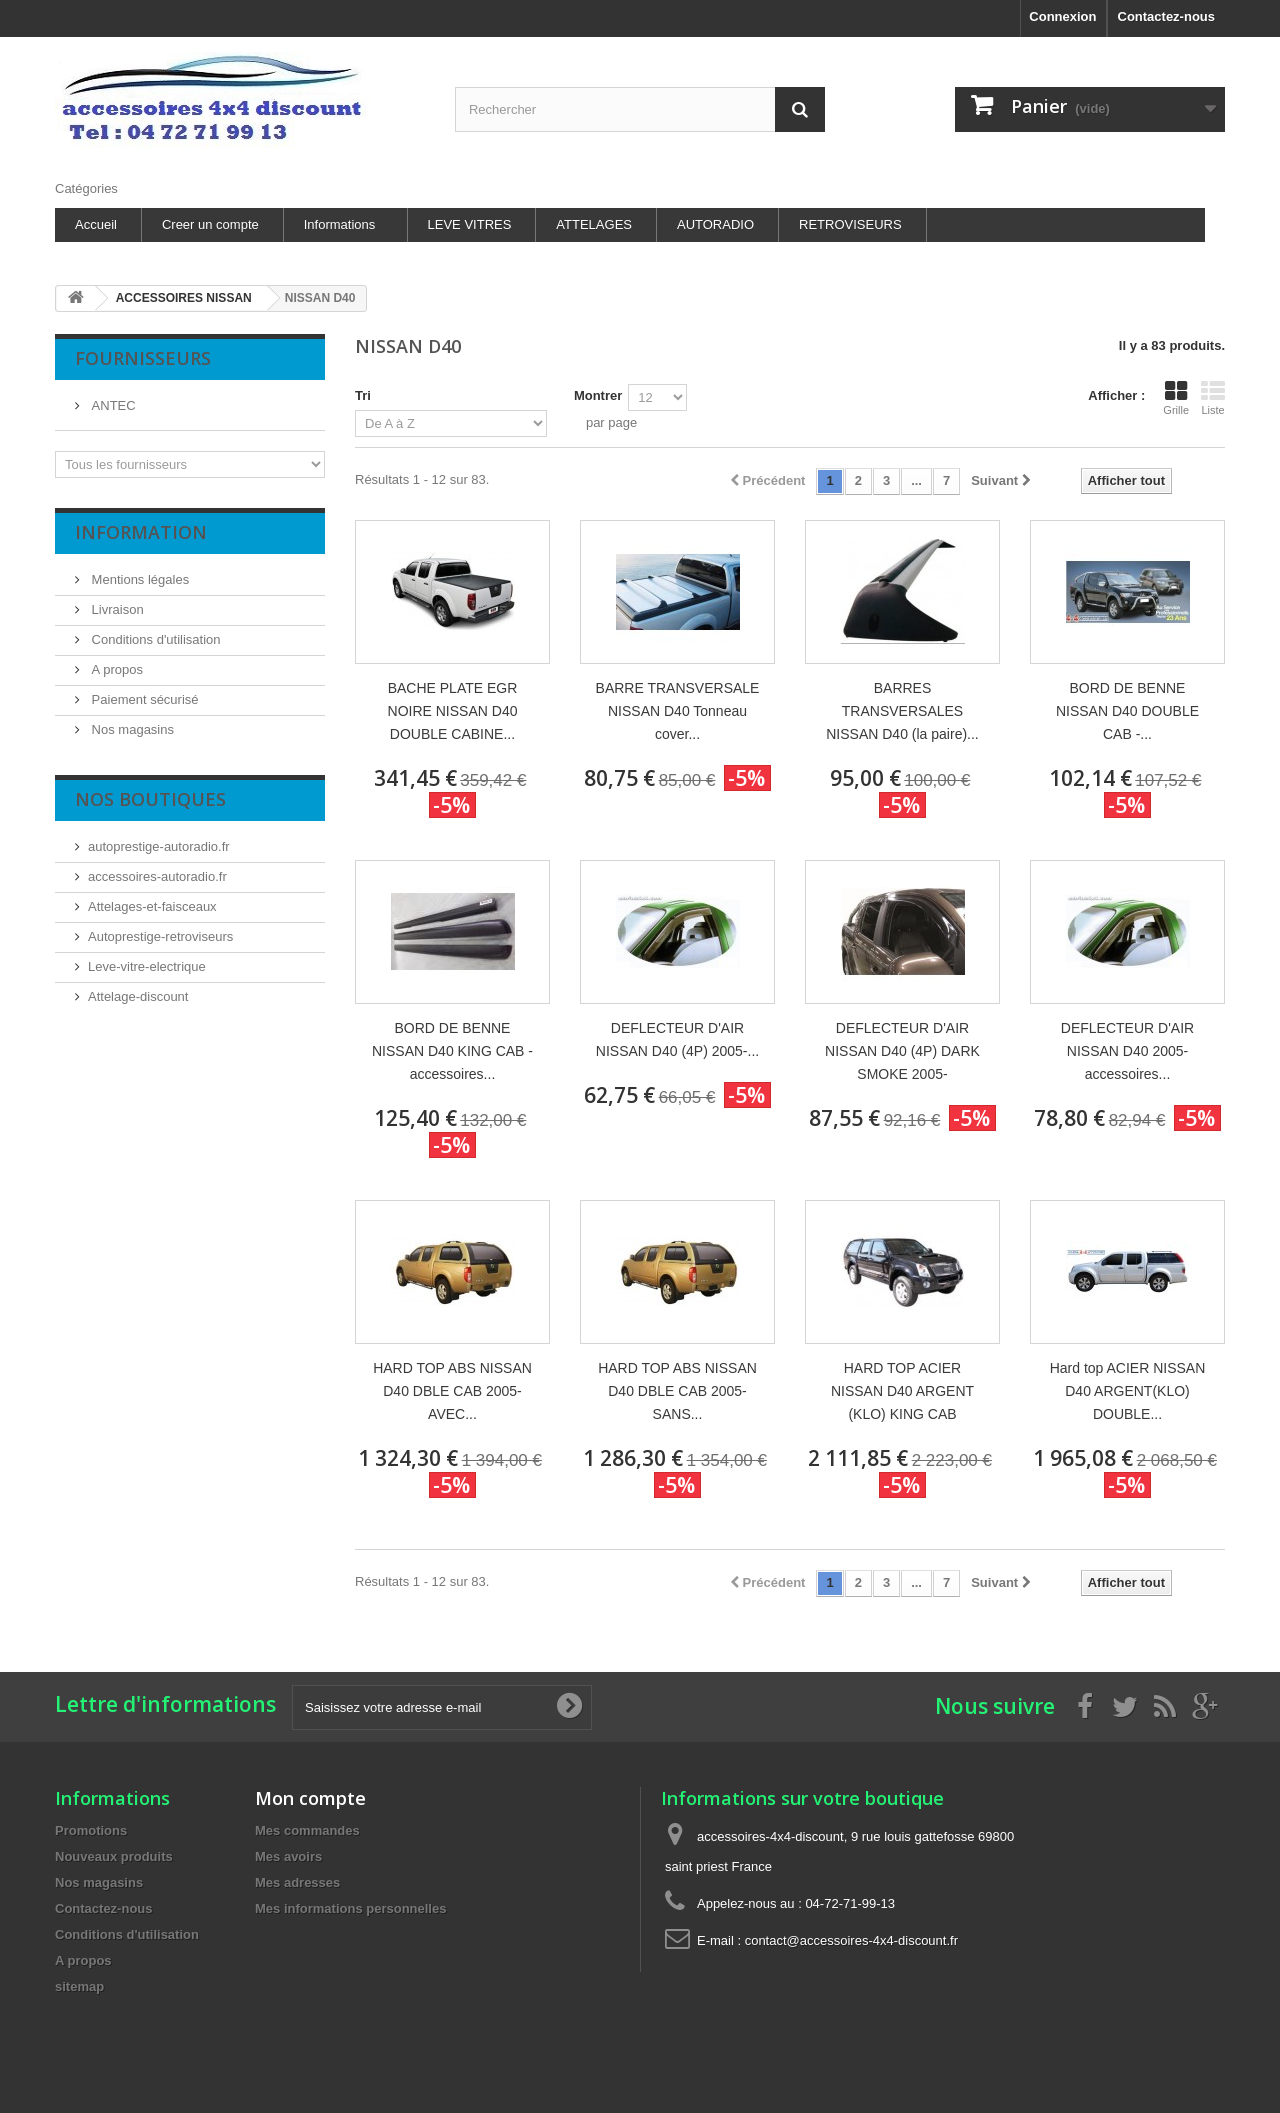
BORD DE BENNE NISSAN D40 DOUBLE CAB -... (1127, 711)
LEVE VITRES (470, 224)
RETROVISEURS (850, 224)
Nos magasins (131, 729)
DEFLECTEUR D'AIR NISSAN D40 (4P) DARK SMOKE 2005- (902, 1051)
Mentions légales (138, 579)
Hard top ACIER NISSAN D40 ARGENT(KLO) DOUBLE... (1128, 1391)
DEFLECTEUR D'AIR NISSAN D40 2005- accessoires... (1127, 1051)
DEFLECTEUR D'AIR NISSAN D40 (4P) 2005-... (677, 1039)
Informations (340, 224)
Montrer (598, 395)
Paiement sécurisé (143, 699)
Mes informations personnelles (350, 1908)
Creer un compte (210, 224)
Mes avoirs (288, 1856)
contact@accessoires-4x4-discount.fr (851, 1940)
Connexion (1062, 16)
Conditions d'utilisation (154, 639)
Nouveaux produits (114, 1856)
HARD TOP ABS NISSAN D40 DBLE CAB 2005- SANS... (677, 1391)
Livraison (116, 609)
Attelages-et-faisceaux (152, 906)
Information (141, 532)
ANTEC (112, 405)
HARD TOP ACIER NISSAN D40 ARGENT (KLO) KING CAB (902, 1391)
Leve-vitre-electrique (147, 966)
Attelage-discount (138, 996)
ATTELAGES (594, 224)
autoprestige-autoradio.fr (159, 846)
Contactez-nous (1167, 16)
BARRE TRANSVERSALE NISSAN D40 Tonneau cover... (678, 711)
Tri (363, 395)
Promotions (91, 1830)
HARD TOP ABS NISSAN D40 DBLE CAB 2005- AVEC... (452, 1391)
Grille (1176, 398)
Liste (1213, 398)
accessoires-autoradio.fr (157, 876)
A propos (115, 669)
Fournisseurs (143, 358)
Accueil (96, 224)
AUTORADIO (715, 224)
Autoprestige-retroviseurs (160, 936)
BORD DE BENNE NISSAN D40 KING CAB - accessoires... (452, 1051)
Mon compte (310, 1798)
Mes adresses (297, 1882)
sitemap (79, 1986)
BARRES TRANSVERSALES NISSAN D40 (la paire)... (902, 711)
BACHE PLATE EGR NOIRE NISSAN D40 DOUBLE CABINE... (453, 711)
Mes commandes (307, 1830)
